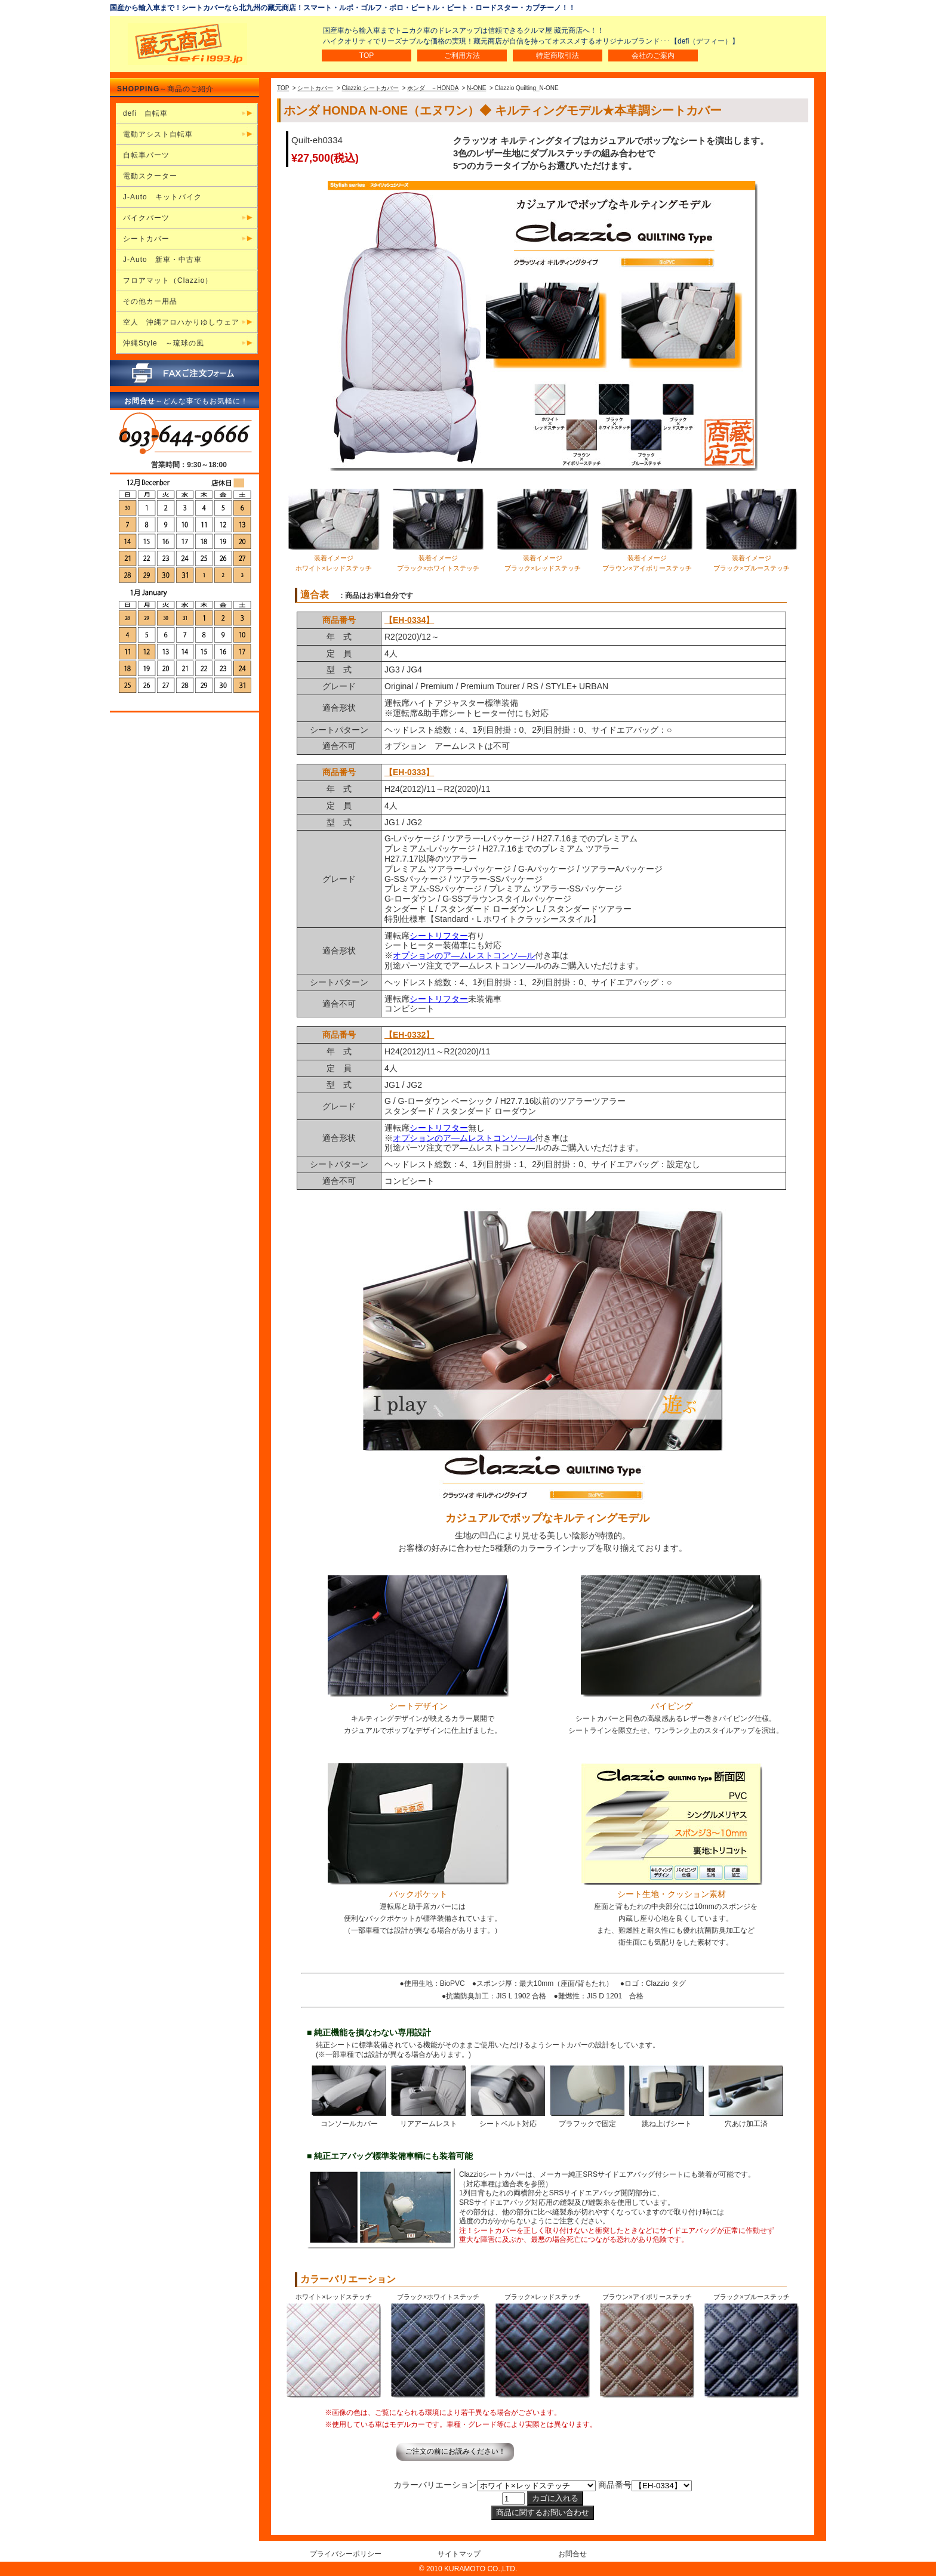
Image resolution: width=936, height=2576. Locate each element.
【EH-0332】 (409, 1034)
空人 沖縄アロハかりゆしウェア (181, 322)
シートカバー (315, 88)
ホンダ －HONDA (432, 88)
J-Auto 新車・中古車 (162, 259)
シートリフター (439, 935)
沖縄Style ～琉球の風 (163, 343)
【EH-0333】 (409, 772)
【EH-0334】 (409, 620)
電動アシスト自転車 (158, 134)
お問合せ (572, 2554)
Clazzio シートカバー (370, 88)
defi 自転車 (145, 113)
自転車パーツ (146, 155)
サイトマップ (459, 2554)
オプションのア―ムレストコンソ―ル (464, 955)
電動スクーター (150, 176)
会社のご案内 (653, 55)
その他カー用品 (150, 301)
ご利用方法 (462, 55)
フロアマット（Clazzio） (168, 280)
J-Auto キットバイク (162, 197)
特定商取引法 (557, 55)
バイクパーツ (146, 218)
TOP (366, 55)
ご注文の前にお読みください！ (455, 2451)
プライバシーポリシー (345, 2554)
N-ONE (476, 88)
